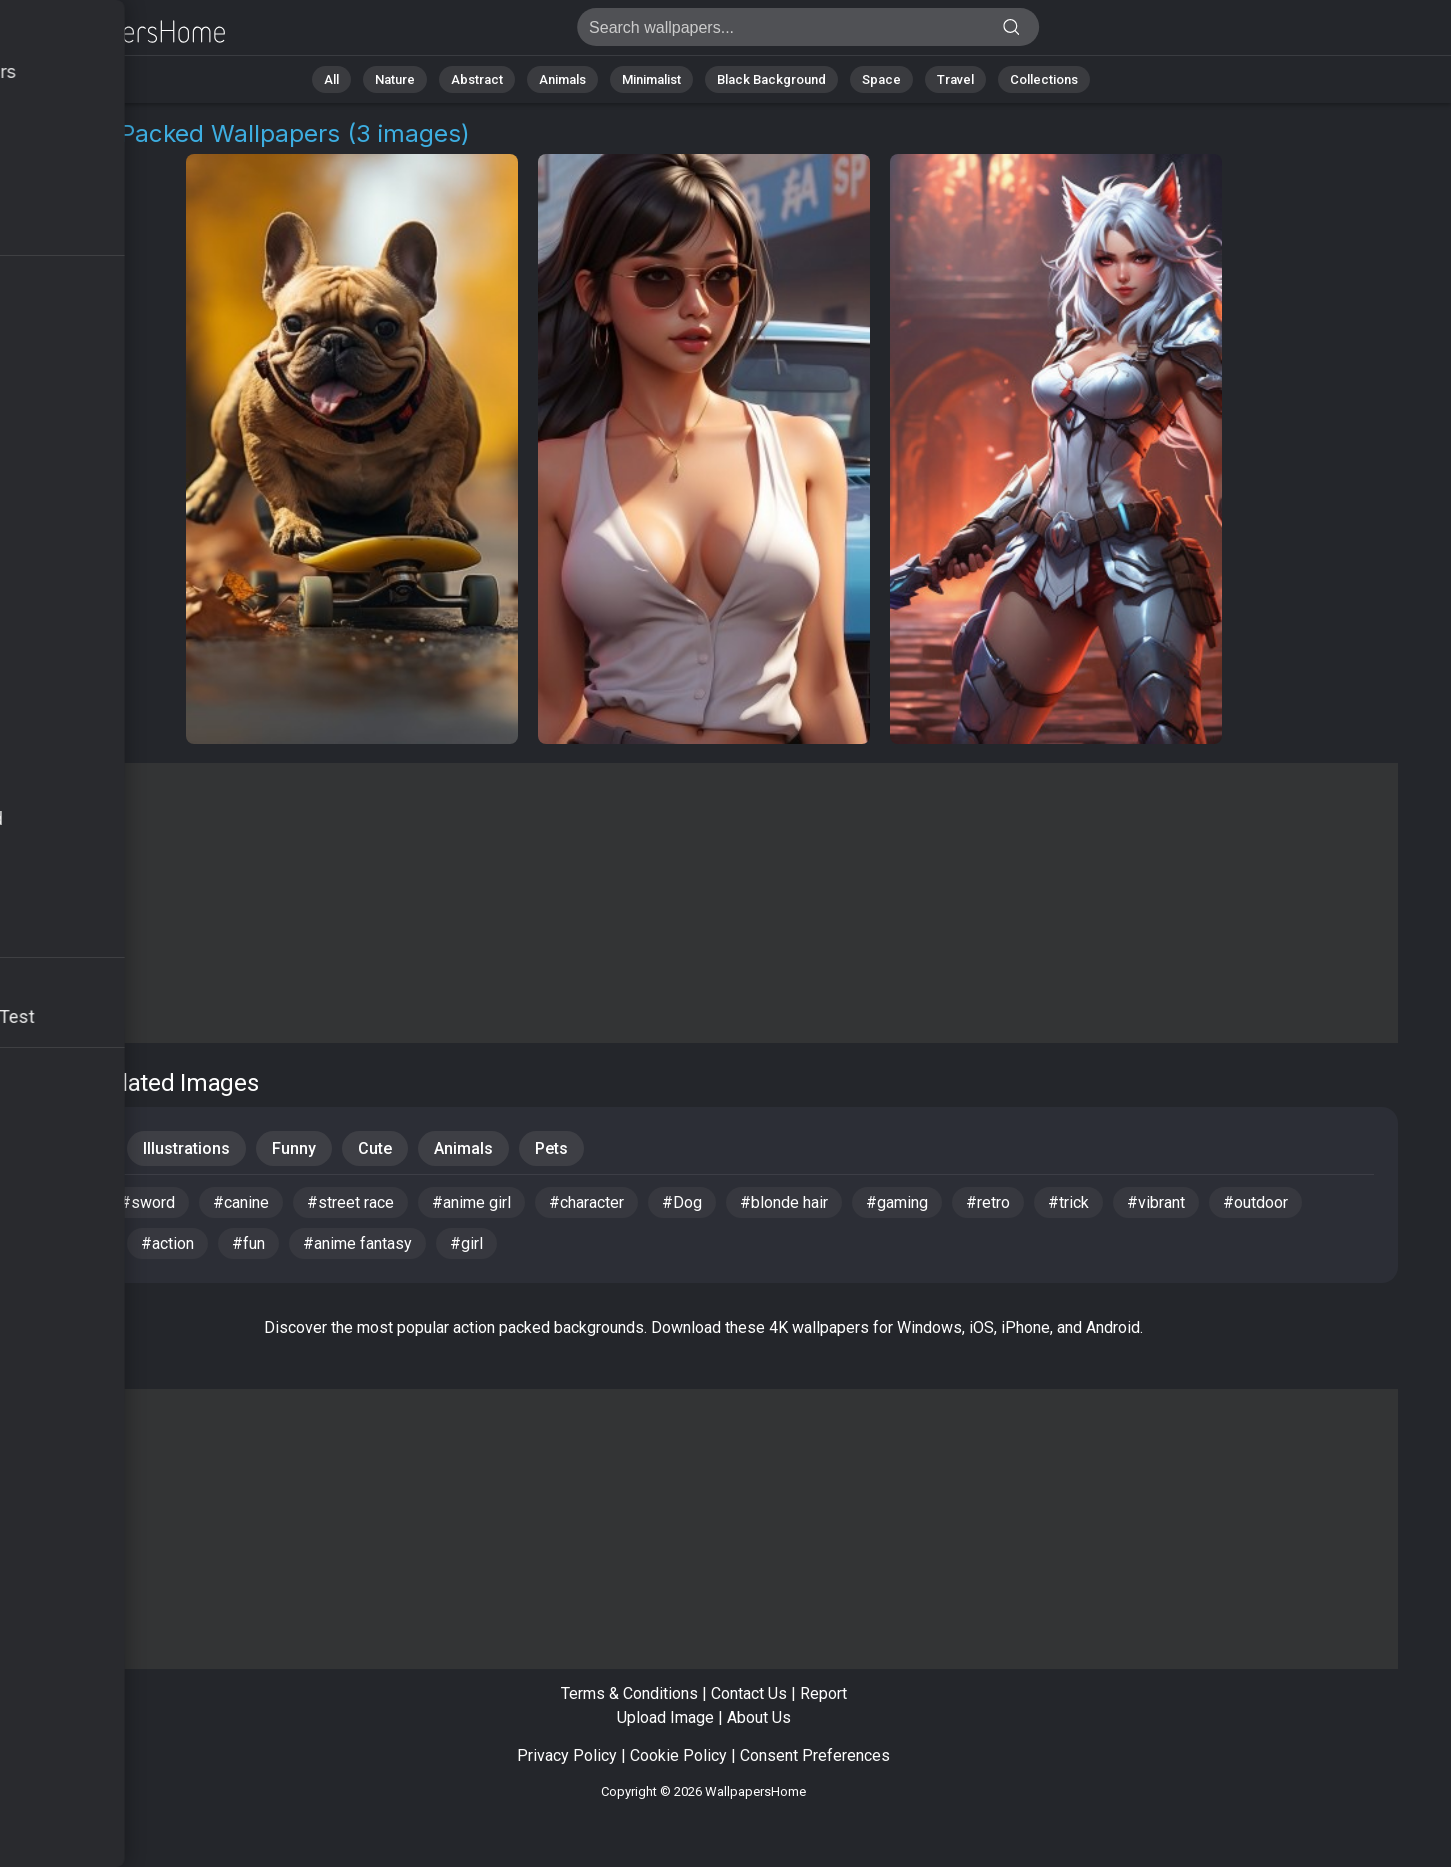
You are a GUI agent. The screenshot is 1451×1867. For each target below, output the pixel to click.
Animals (562, 79)
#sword (147, 1202)
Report (823, 1693)
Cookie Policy (678, 1755)
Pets (551, 1148)
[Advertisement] (703, 903)
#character (586, 1202)
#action (167, 1243)
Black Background (771, 79)
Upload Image (665, 1717)
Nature (395, 79)
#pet (65, 1202)
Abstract (477, 79)
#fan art (75, 1243)
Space (881, 79)
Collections (1044, 79)
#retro (988, 1202)
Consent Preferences (815, 1755)
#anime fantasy (357, 1243)
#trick (1068, 1202)
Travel (955, 79)
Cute (375, 1148)
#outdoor (1255, 1202)
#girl (466, 1243)
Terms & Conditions (629, 1693)
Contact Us (749, 1693)
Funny (294, 1148)
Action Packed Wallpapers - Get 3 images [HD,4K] (120, 32)
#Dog (682, 1202)
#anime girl (471, 1202)
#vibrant (1156, 1202)
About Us (759, 1717)
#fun (248, 1243)
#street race (350, 1202)
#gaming (897, 1202)
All (331, 79)
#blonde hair (784, 1202)
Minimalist (651, 79)
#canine (241, 1202)
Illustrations (186, 1148)
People (75, 1148)
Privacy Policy (567, 1755)
